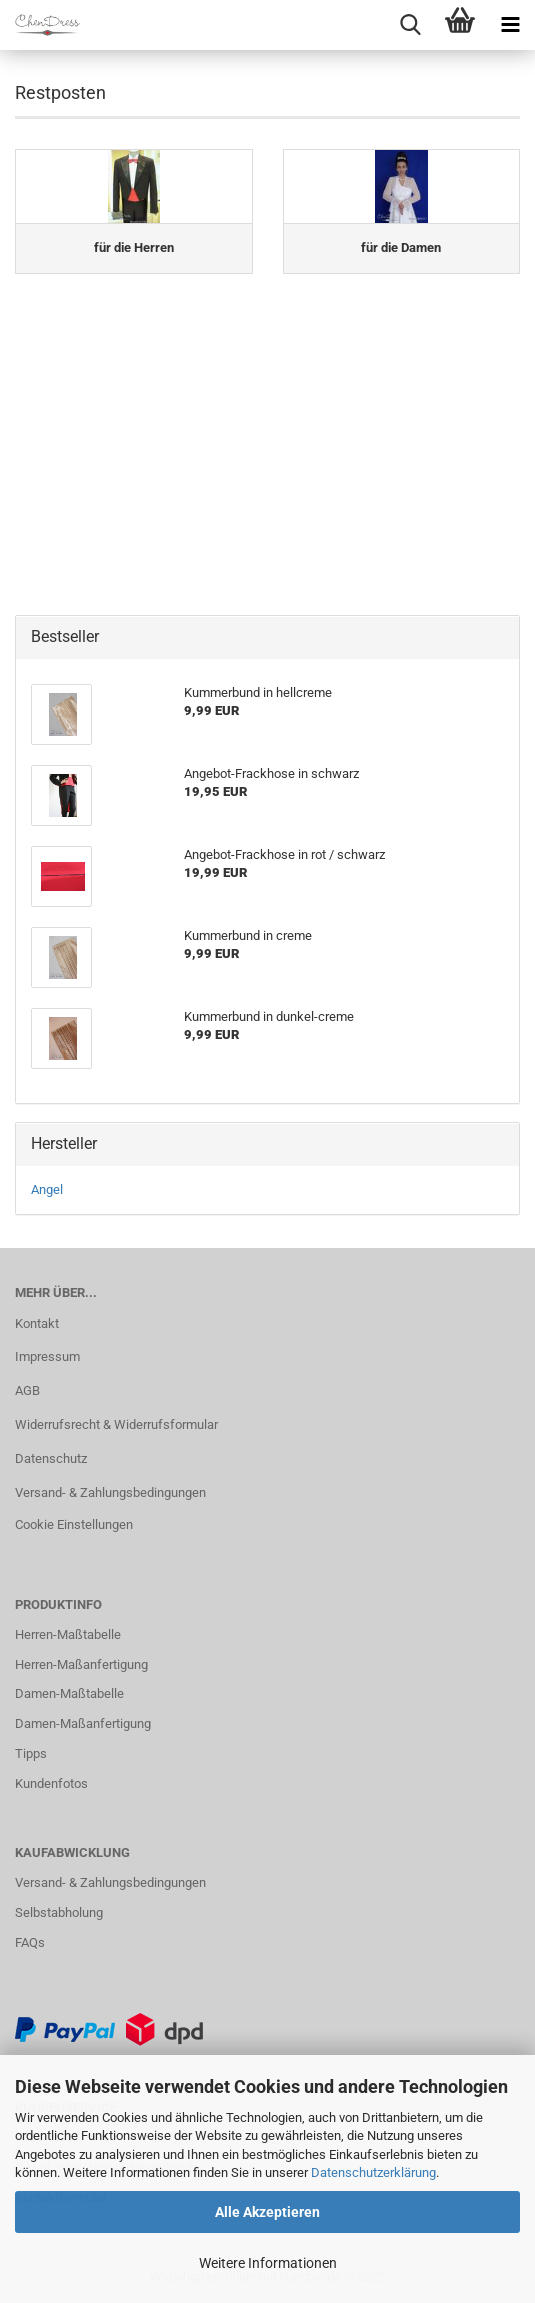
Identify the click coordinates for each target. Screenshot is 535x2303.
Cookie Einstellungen (74, 1524)
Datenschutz (51, 1458)
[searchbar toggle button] (410, 25)
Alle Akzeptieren (267, 2212)
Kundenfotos (51, 1783)
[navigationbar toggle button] (510, 25)
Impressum (47, 1356)
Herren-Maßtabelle (68, 1634)
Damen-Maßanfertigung (83, 1723)
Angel (47, 1189)
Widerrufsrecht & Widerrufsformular (116, 1424)
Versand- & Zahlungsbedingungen (110, 1492)
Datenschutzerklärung (373, 2172)
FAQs (30, 1942)
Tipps (31, 1753)
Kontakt (37, 1323)
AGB (27, 1390)
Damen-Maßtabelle (69, 1693)
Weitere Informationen (268, 2263)
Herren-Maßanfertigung (81, 1664)
